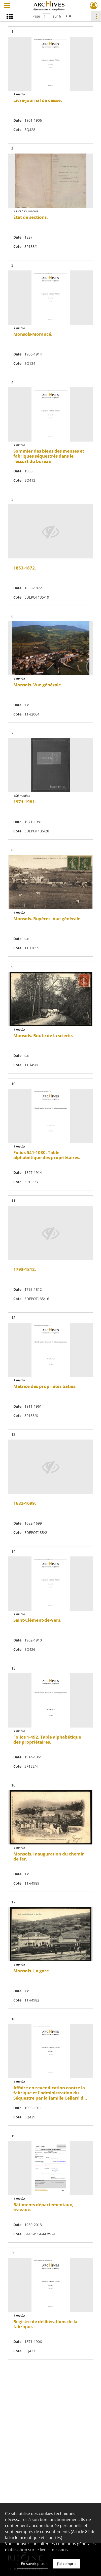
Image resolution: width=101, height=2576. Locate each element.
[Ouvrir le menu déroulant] (7, 6)
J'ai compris (66, 2563)
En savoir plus (33, 2563)
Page (36, 16)
